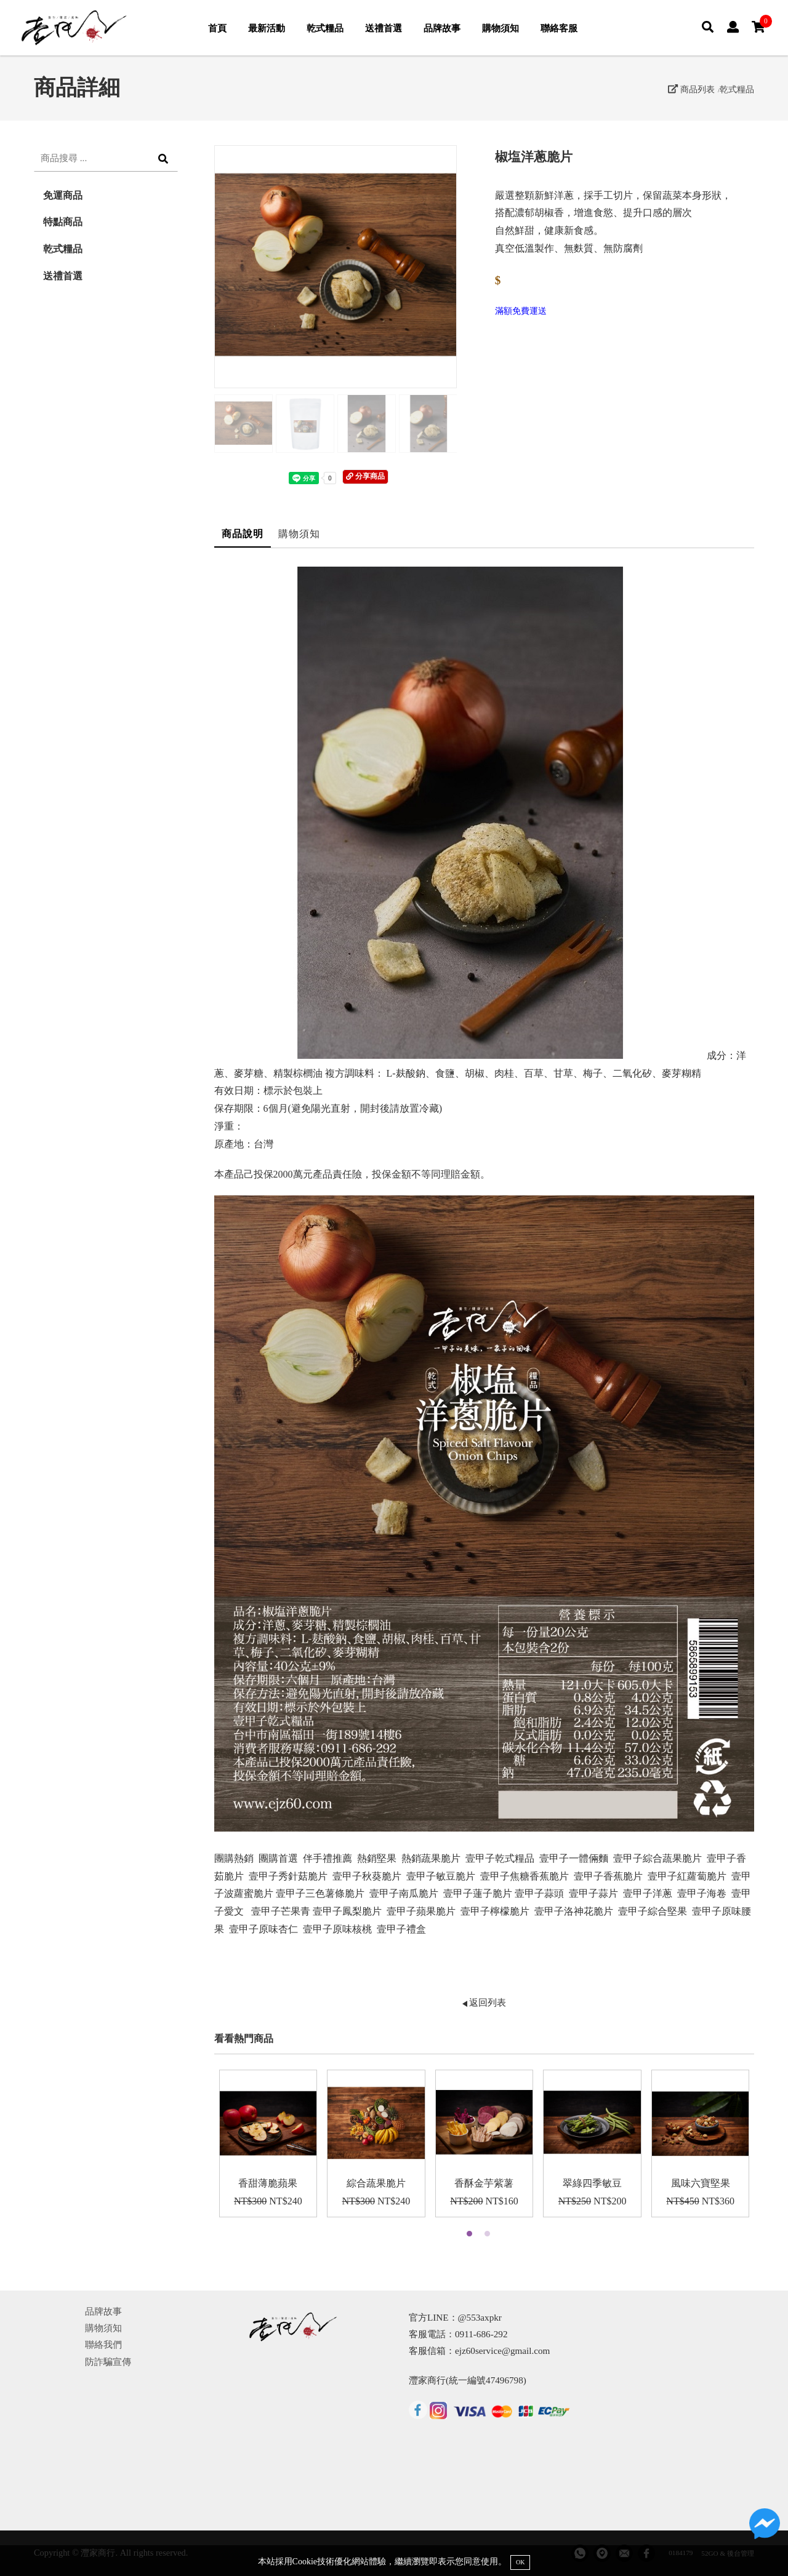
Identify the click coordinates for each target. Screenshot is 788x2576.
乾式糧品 (325, 28)
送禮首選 (383, 28)
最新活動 (266, 28)
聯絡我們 (103, 2344)
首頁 (217, 28)
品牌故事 (442, 28)
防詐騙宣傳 (108, 2361)
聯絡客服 (559, 28)
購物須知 (500, 28)
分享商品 (365, 476)
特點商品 (62, 222)
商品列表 (691, 89)
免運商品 (62, 195)
